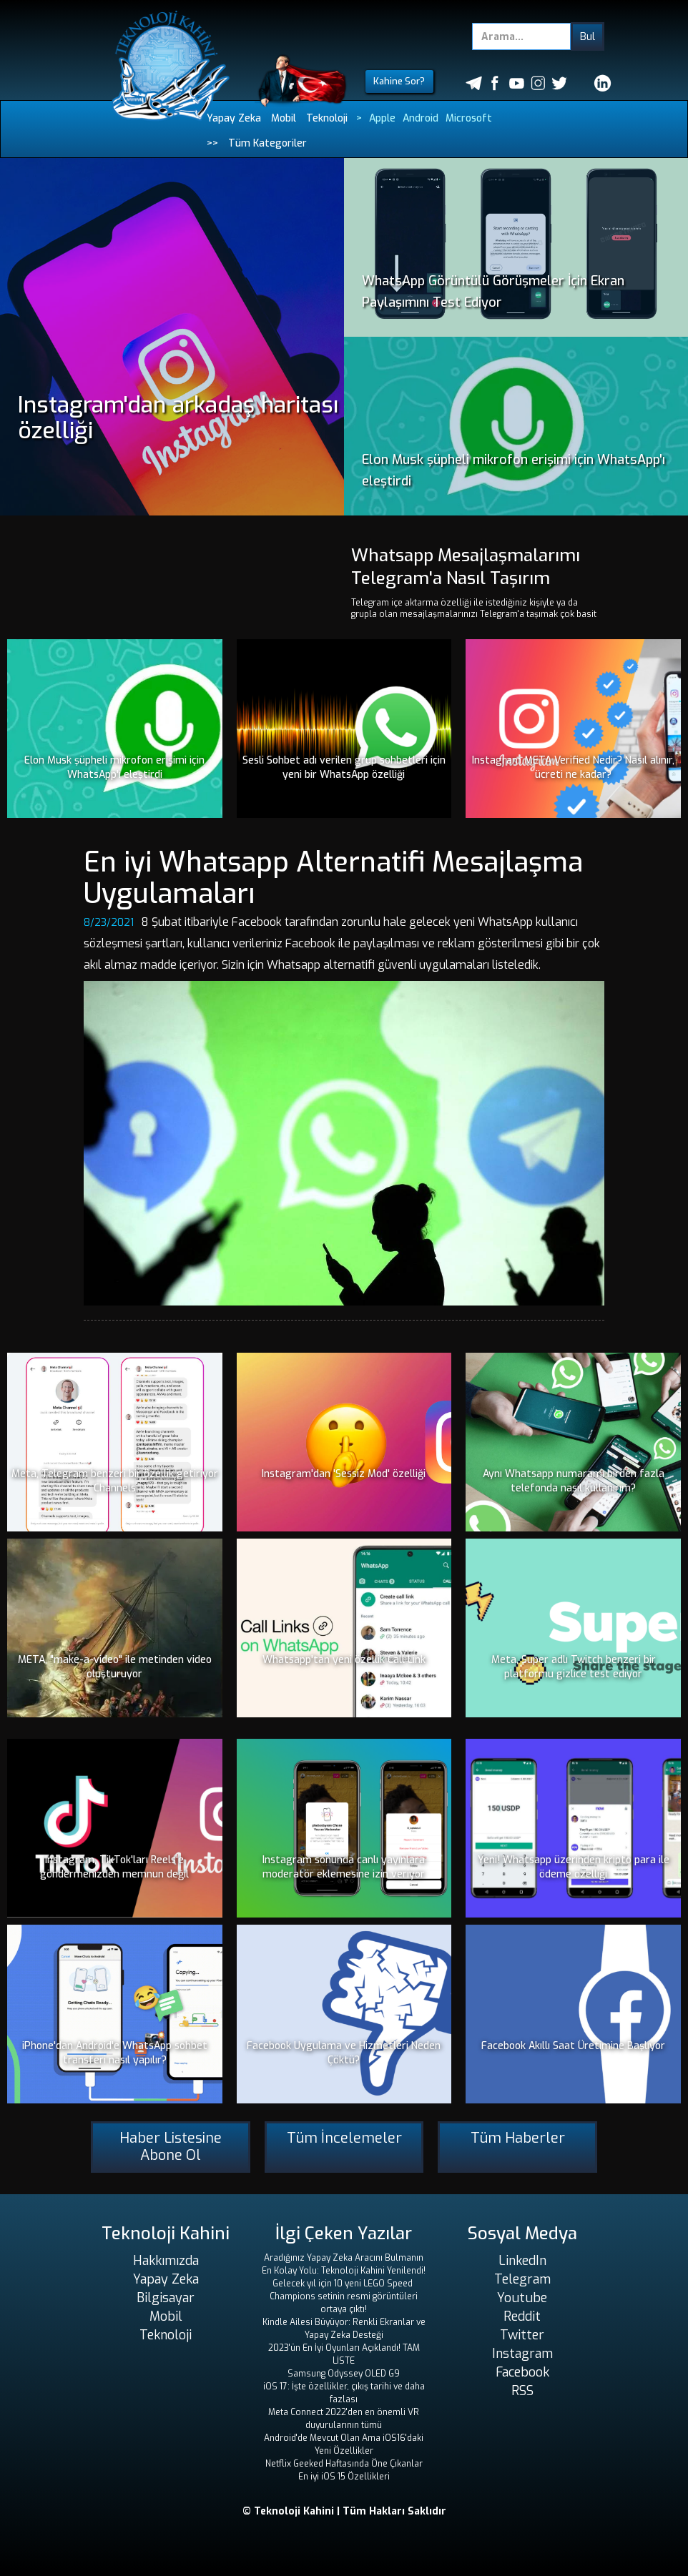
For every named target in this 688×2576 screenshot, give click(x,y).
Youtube (522, 2297)
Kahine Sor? (399, 81)
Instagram (522, 2353)
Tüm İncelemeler (344, 2138)
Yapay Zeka (234, 118)
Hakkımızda (166, 2260)
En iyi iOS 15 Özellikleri (344, 2476)
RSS (522, 2390)
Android (420, 118)
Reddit (522, 2316)
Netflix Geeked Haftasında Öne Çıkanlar (344, 2463)
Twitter (522, 2335)
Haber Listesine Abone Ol (170, 2146)
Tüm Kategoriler (267, 143)
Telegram (522, 2279)
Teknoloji (327, 118)
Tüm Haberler (518, 2138)
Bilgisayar (166, 2297)
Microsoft (469, 118)
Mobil (283, 118)
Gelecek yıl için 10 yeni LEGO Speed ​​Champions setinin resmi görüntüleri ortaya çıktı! (344, 2296)
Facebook (522, 2372)
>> (212, 143)
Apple (382, 118)
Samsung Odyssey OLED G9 (344, 2373)
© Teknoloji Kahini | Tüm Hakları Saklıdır (344, 2511)
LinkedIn (522, 2260)
